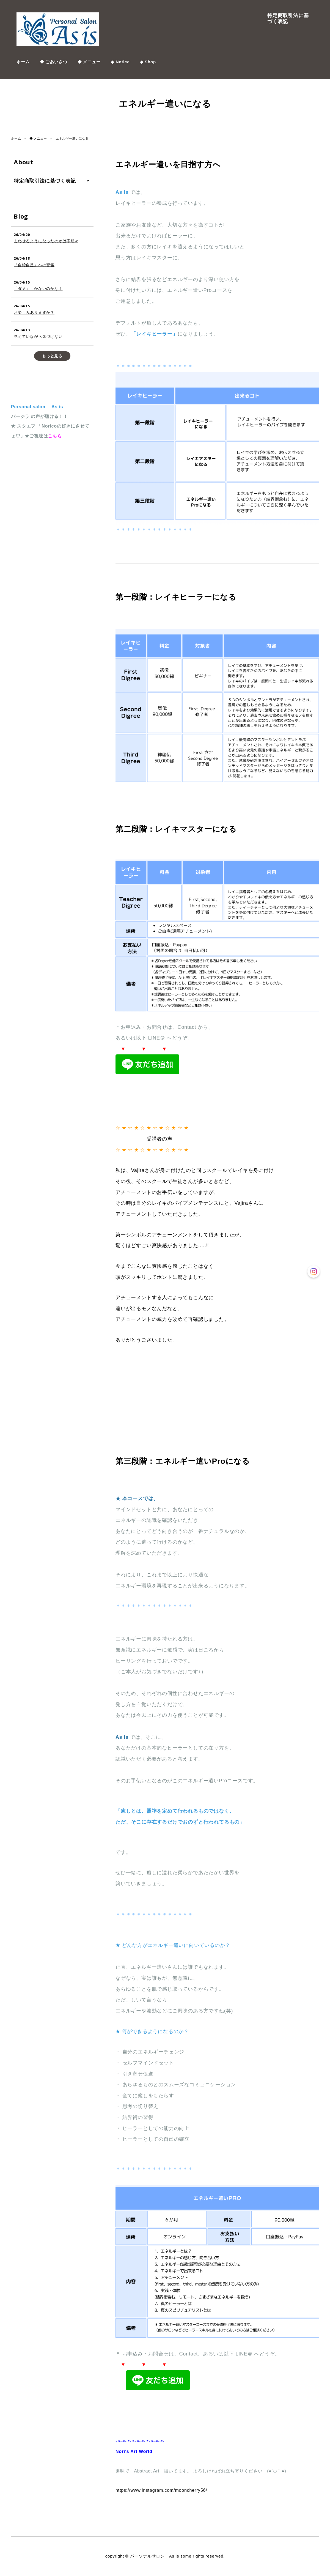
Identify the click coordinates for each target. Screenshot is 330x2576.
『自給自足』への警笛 (34, 265)
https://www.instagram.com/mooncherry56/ (161, 2490)
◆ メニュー (89, 61)
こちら (55, 436)
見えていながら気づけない (38, 336)
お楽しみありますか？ (34, 312)
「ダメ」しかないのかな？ (38, 288)
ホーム (22, 61)
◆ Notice (120, 61)
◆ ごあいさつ (53, 61)
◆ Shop (148, 61)
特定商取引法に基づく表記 (288, 18)
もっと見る (52, 356)
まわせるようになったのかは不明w (46, 241)
